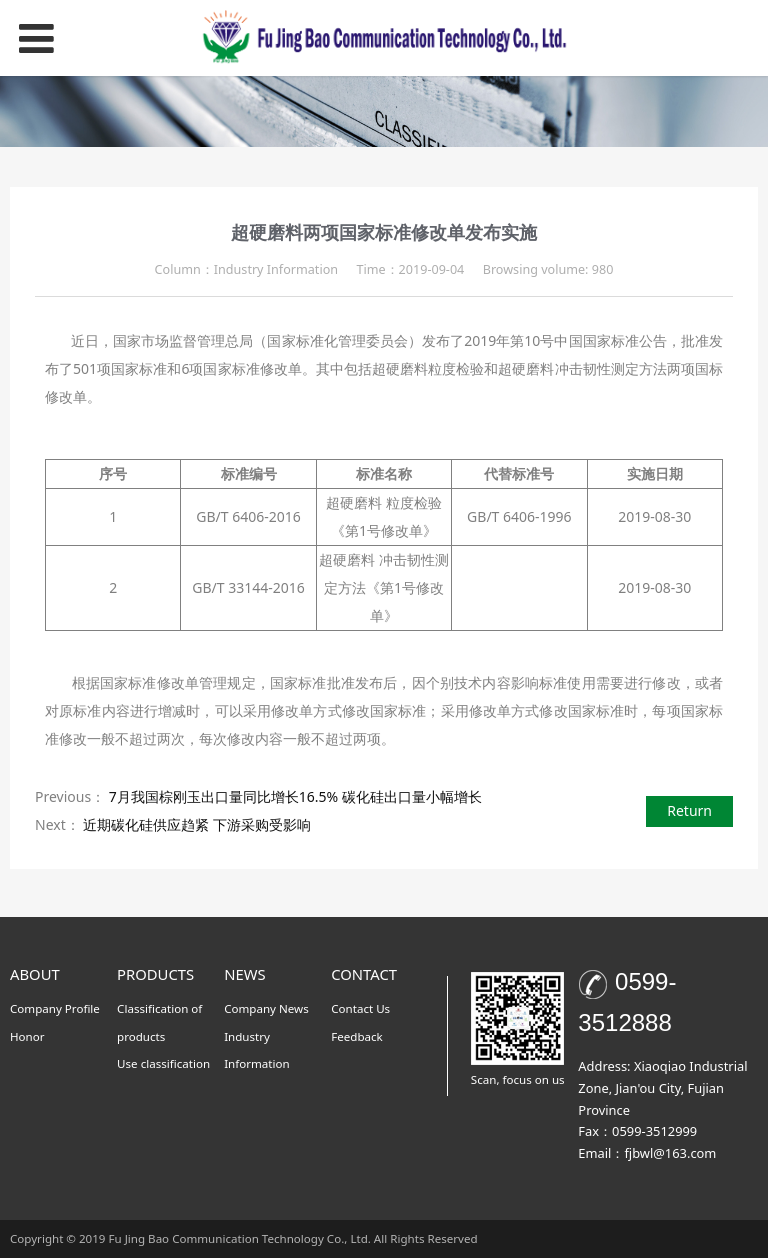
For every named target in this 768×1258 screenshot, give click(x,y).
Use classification (163, 1063)
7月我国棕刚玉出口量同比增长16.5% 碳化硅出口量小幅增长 (295, 796)
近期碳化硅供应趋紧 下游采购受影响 (197, 824)
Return (689, 810)
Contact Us (360, 1008)
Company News (266, 1008)
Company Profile (55, 1008)
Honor (27, 1036)
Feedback (357, 1036)
